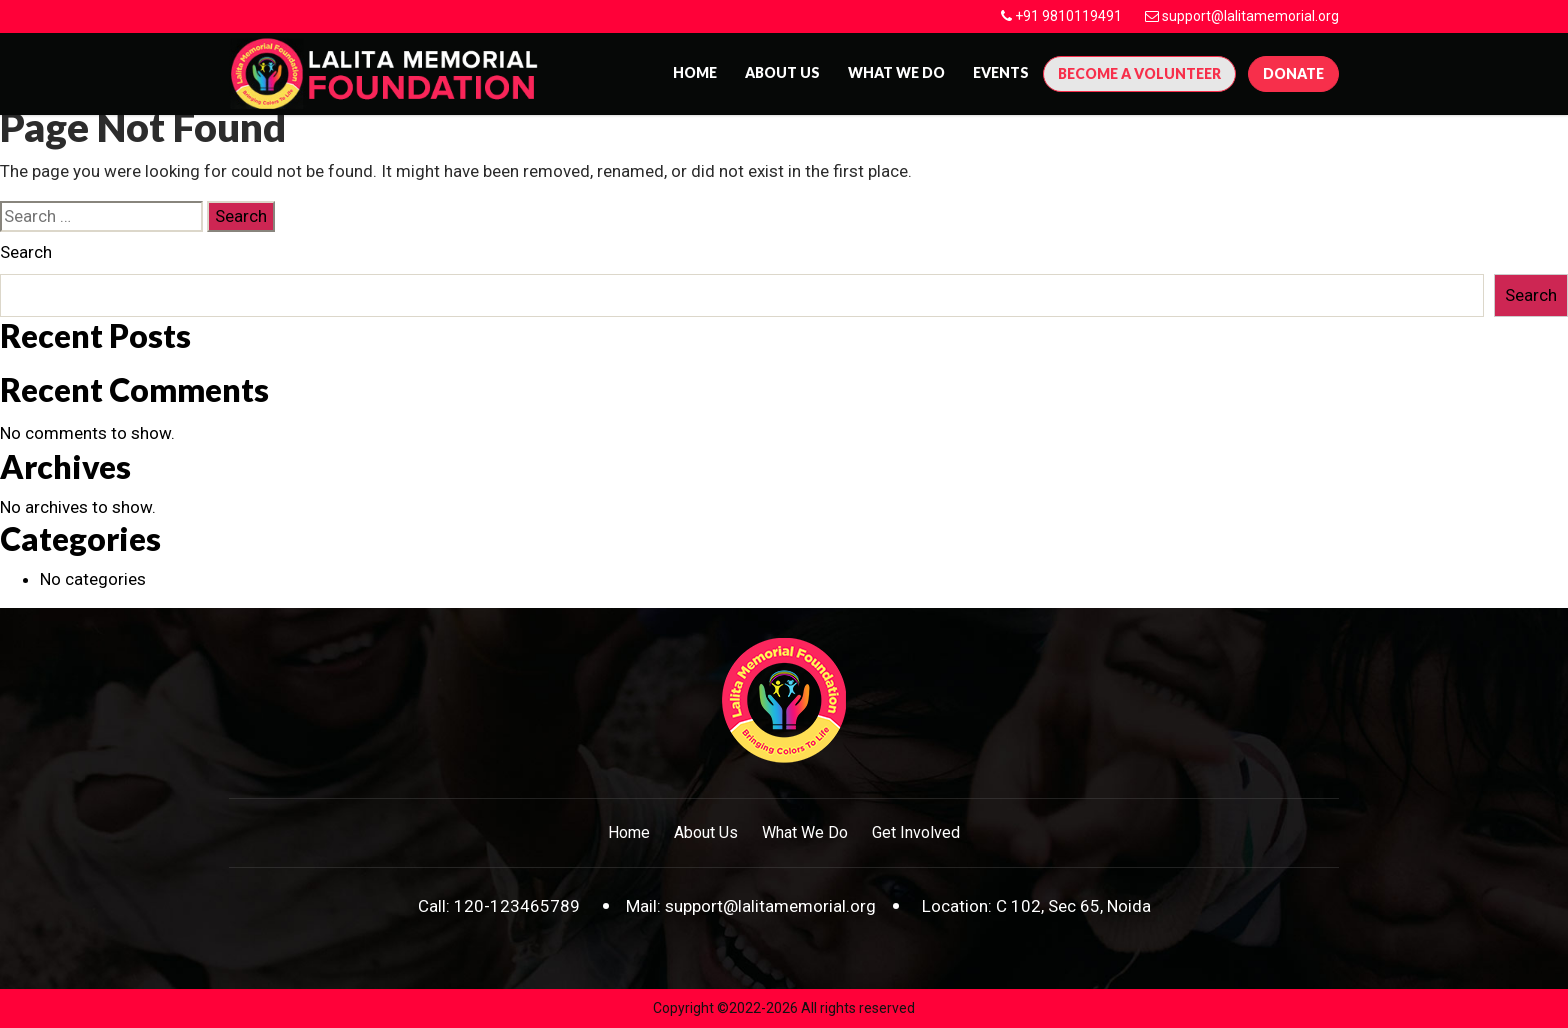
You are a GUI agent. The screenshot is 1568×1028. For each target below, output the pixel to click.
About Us (706, 832)
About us (782, 72)
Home (695, 72)
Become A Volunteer (1139, 73)
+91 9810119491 (1068, 16)
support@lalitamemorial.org (1250, 16)
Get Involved (916, 832)
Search (26, 252)
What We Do (896, 72)
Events (1001, 72)
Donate (1293, 73)
